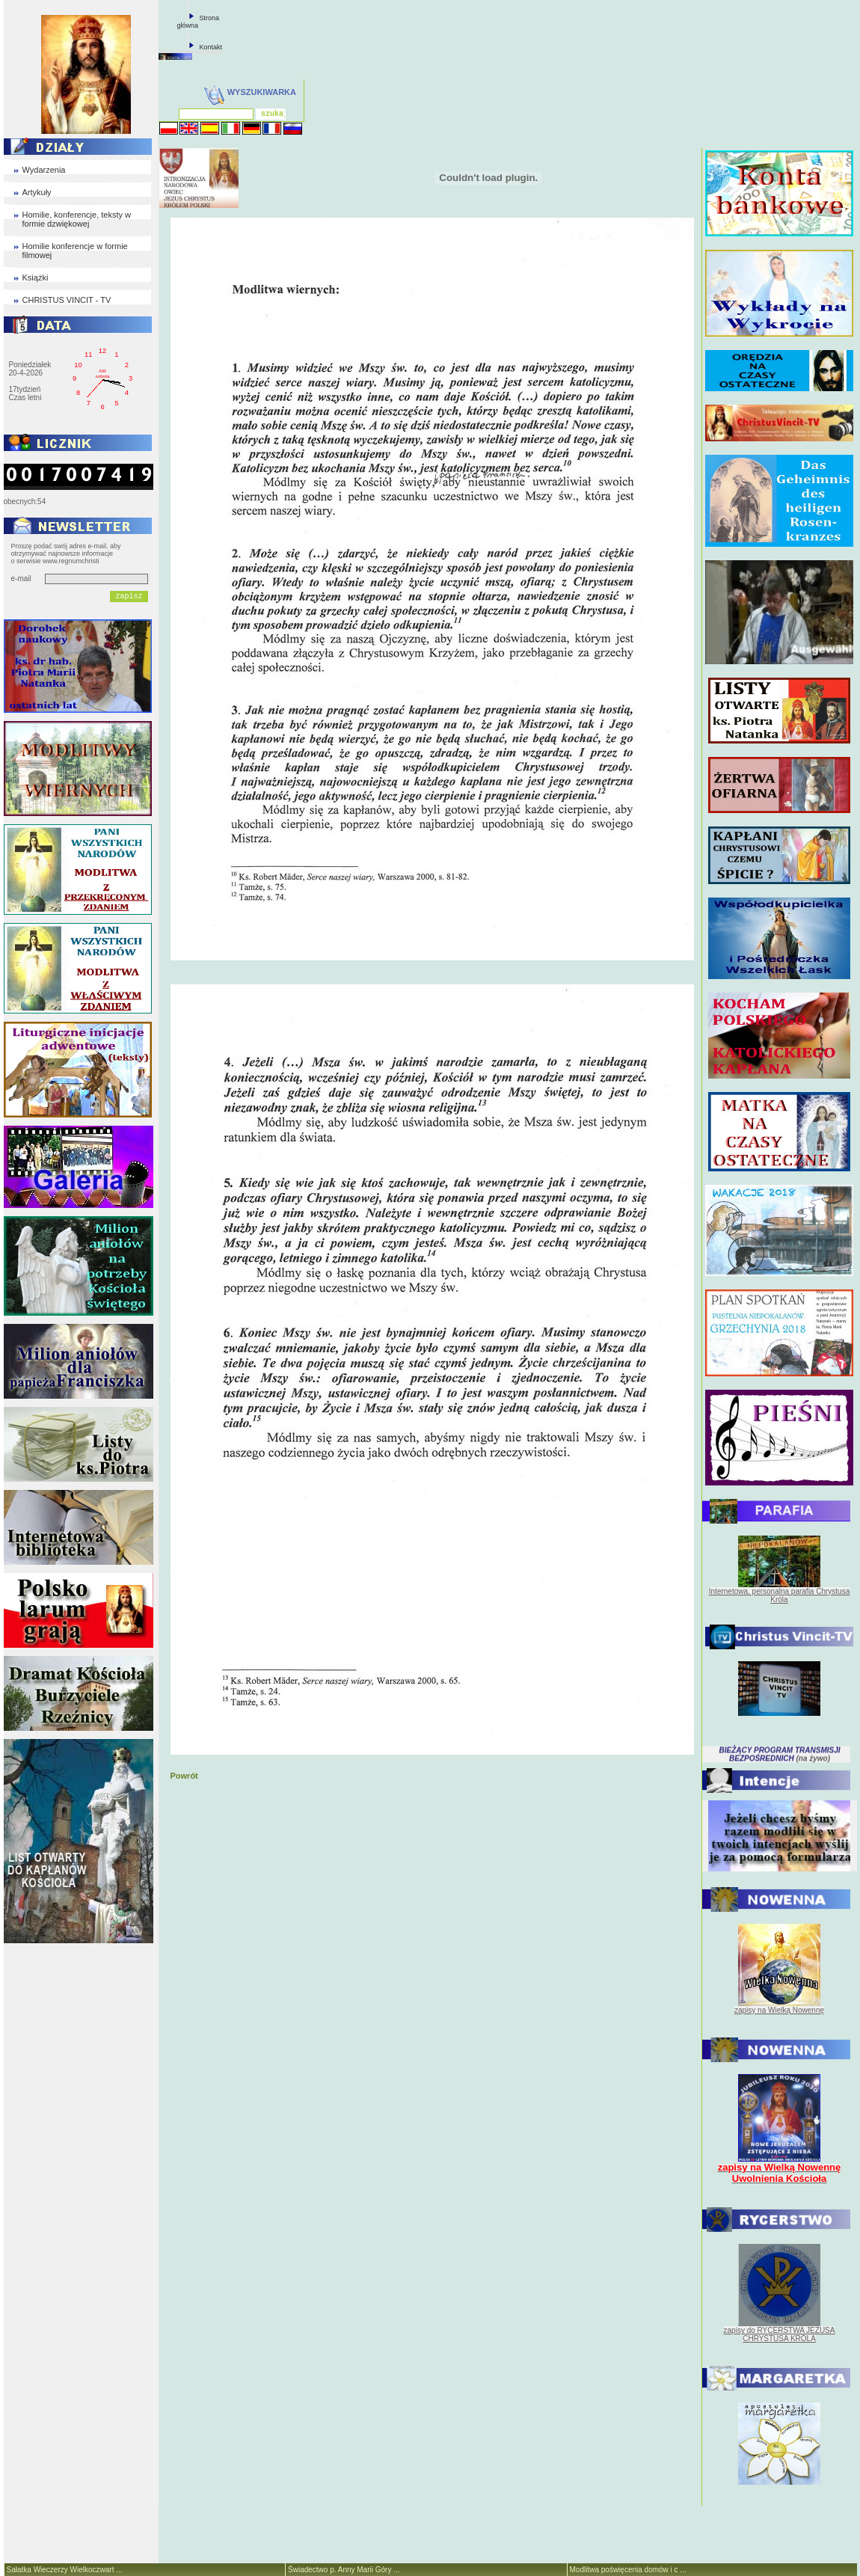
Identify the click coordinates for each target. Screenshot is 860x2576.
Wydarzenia (44, 169)
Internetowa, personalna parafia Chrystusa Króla (779, 1595)
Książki (35, 277)
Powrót (184, 1775)
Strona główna (198, 21)
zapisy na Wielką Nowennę (779, 2010)
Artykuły (37, 192)
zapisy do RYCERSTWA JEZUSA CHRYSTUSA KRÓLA (779, 2334)
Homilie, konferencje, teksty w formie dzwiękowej (77, 219)
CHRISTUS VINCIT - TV (66, 299)
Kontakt (211, 47)
